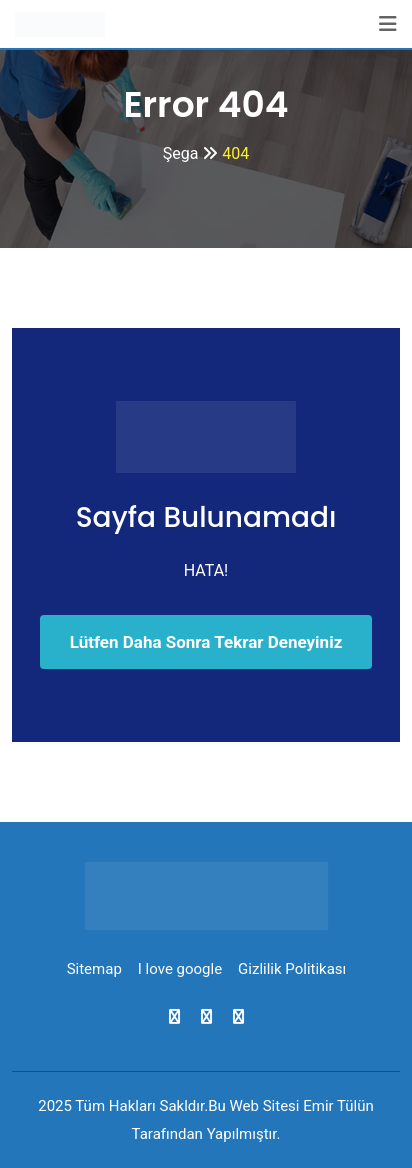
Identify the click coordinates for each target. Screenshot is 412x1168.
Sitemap (94, 969)
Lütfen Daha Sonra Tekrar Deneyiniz (206, 642)
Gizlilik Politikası (292, 969)
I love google (180, 969)
